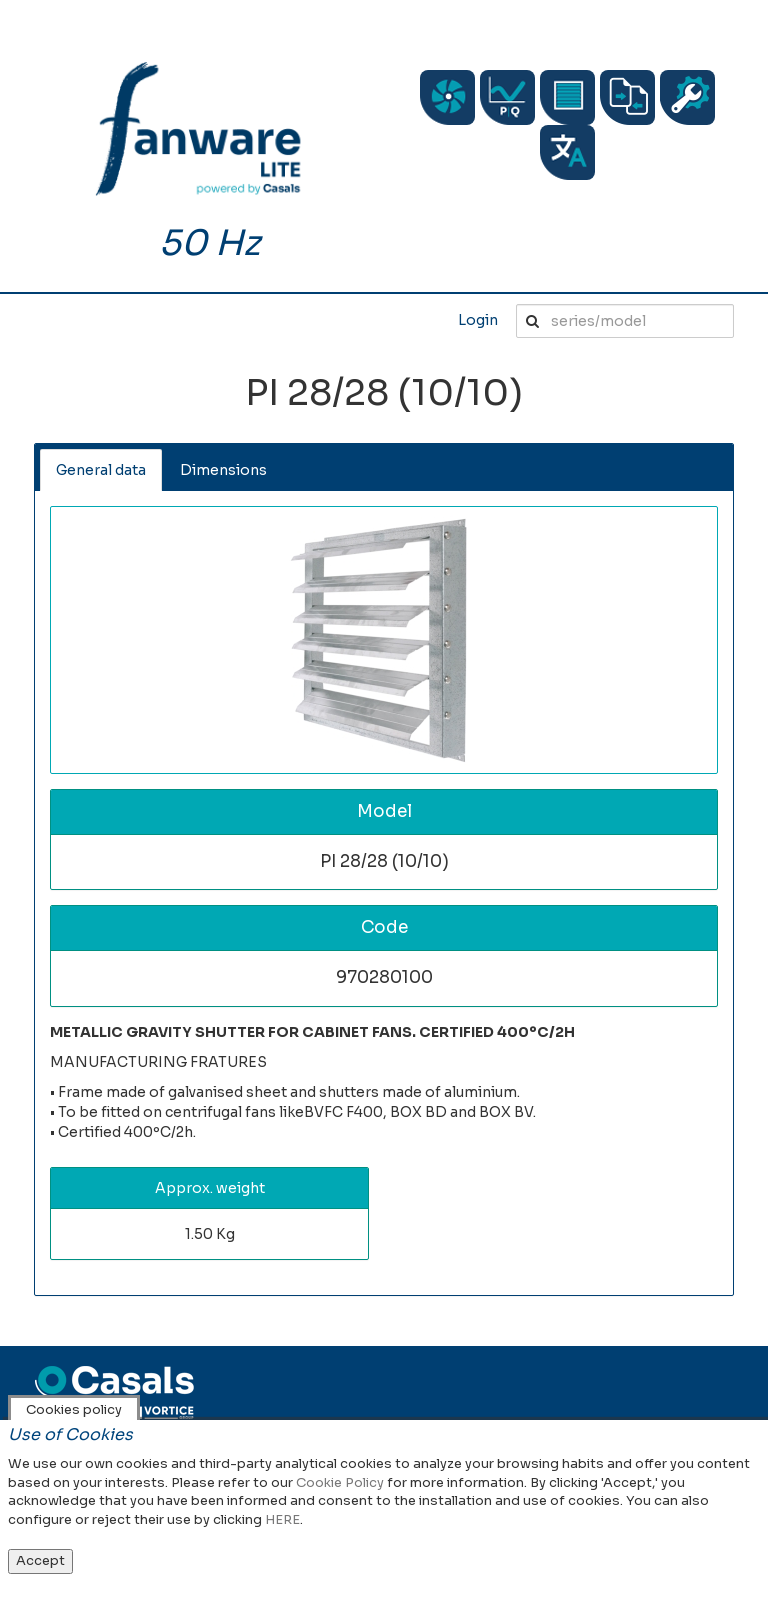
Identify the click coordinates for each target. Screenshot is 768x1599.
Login (478, 320)
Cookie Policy (340, 1482)
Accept (40, 1560)
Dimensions (223, 470)
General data (101, 470)
